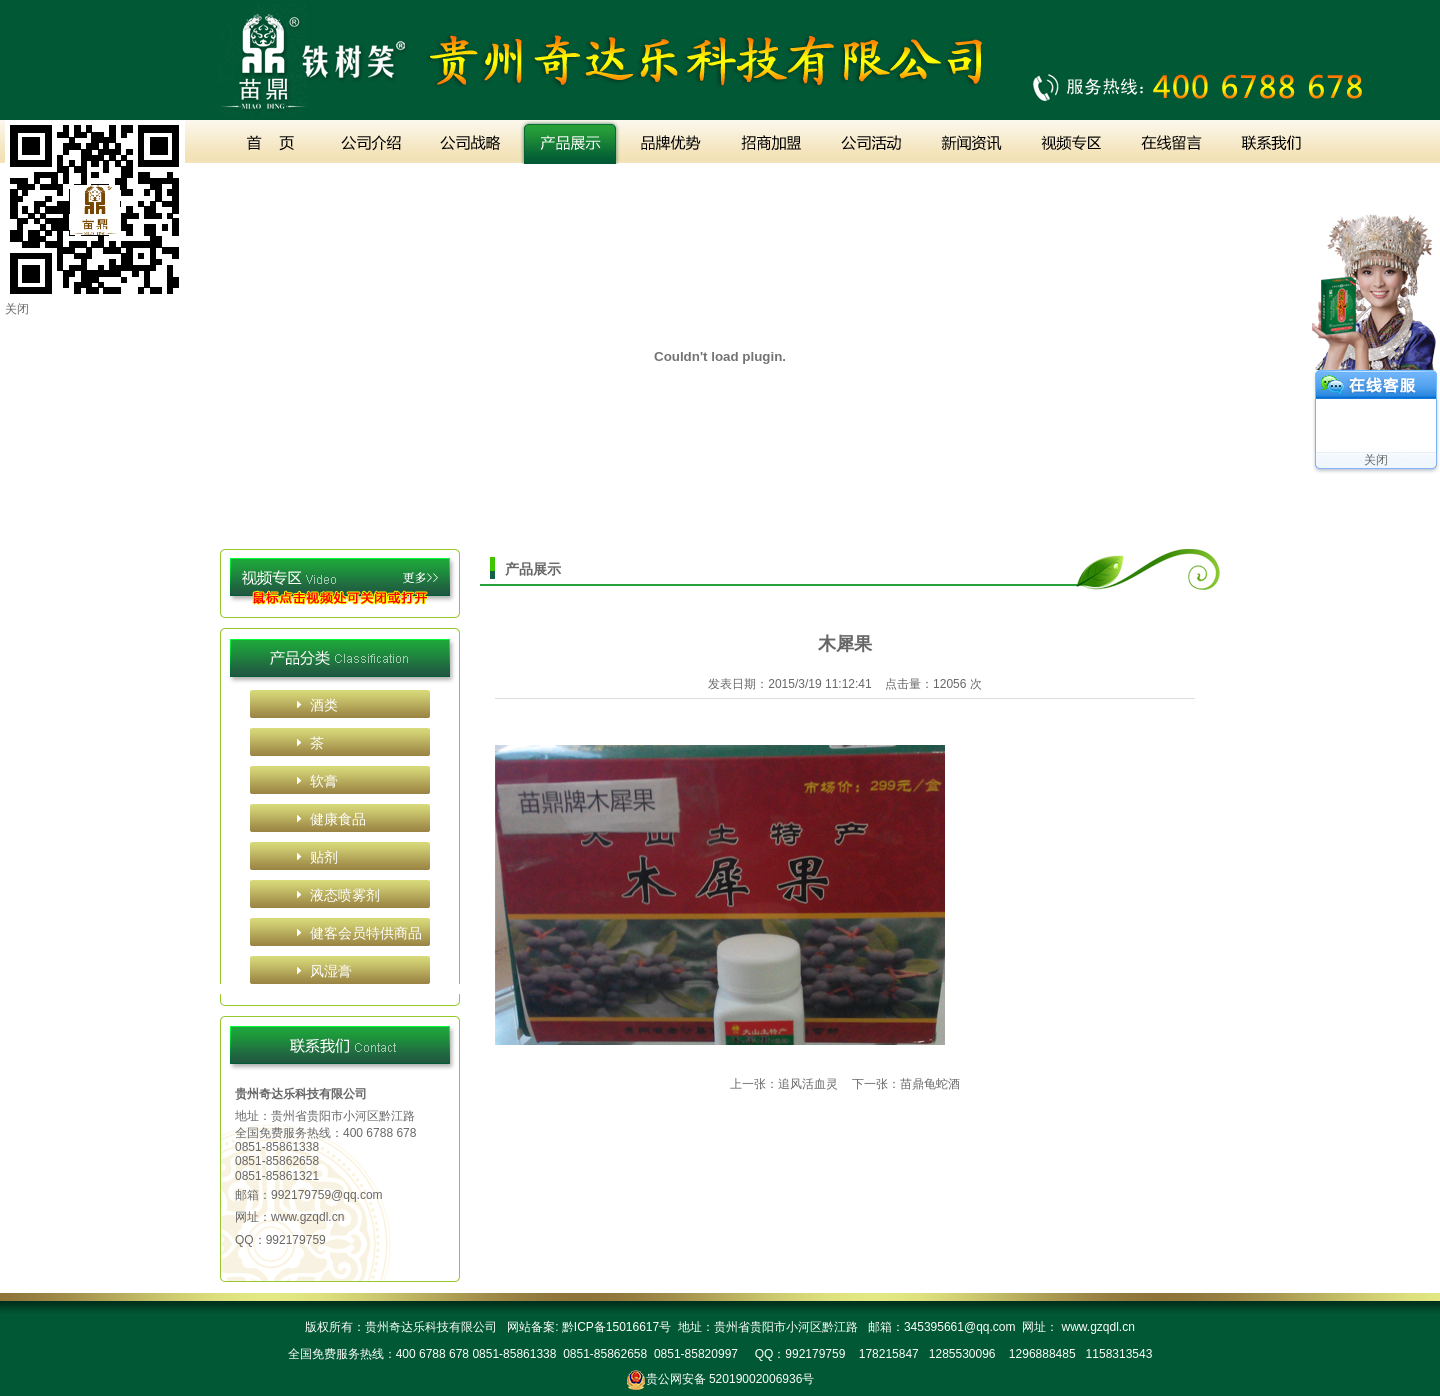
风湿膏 (331, 971)
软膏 (324, 781)
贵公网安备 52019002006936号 (730, 1379)
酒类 (324, 705)
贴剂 (324, 857)
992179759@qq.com (327, 1195)
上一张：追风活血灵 (784, 1084)
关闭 (1376, 460)
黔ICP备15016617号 (614, 1327)
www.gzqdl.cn (307, 1217)
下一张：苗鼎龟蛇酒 (906, 1084)
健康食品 (338, 819)
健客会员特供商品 (366, 933)
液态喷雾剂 (345, 895)
